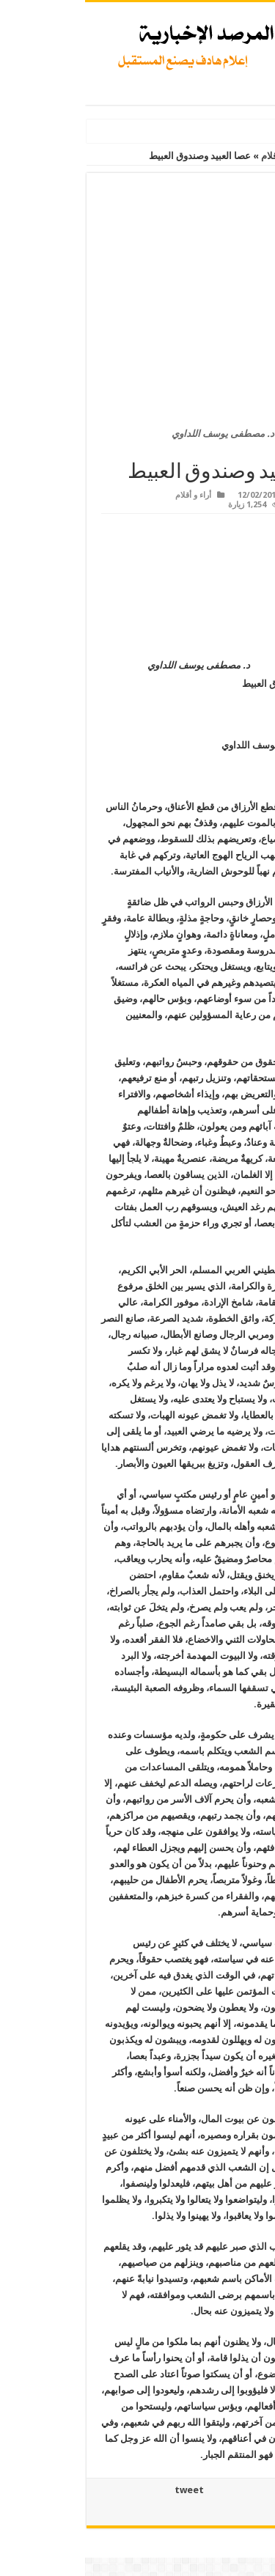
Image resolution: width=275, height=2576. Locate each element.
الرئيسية (251, 155)
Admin (233, 495)
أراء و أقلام (197, 155)
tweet (104, 2489)
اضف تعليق (226, 504)
